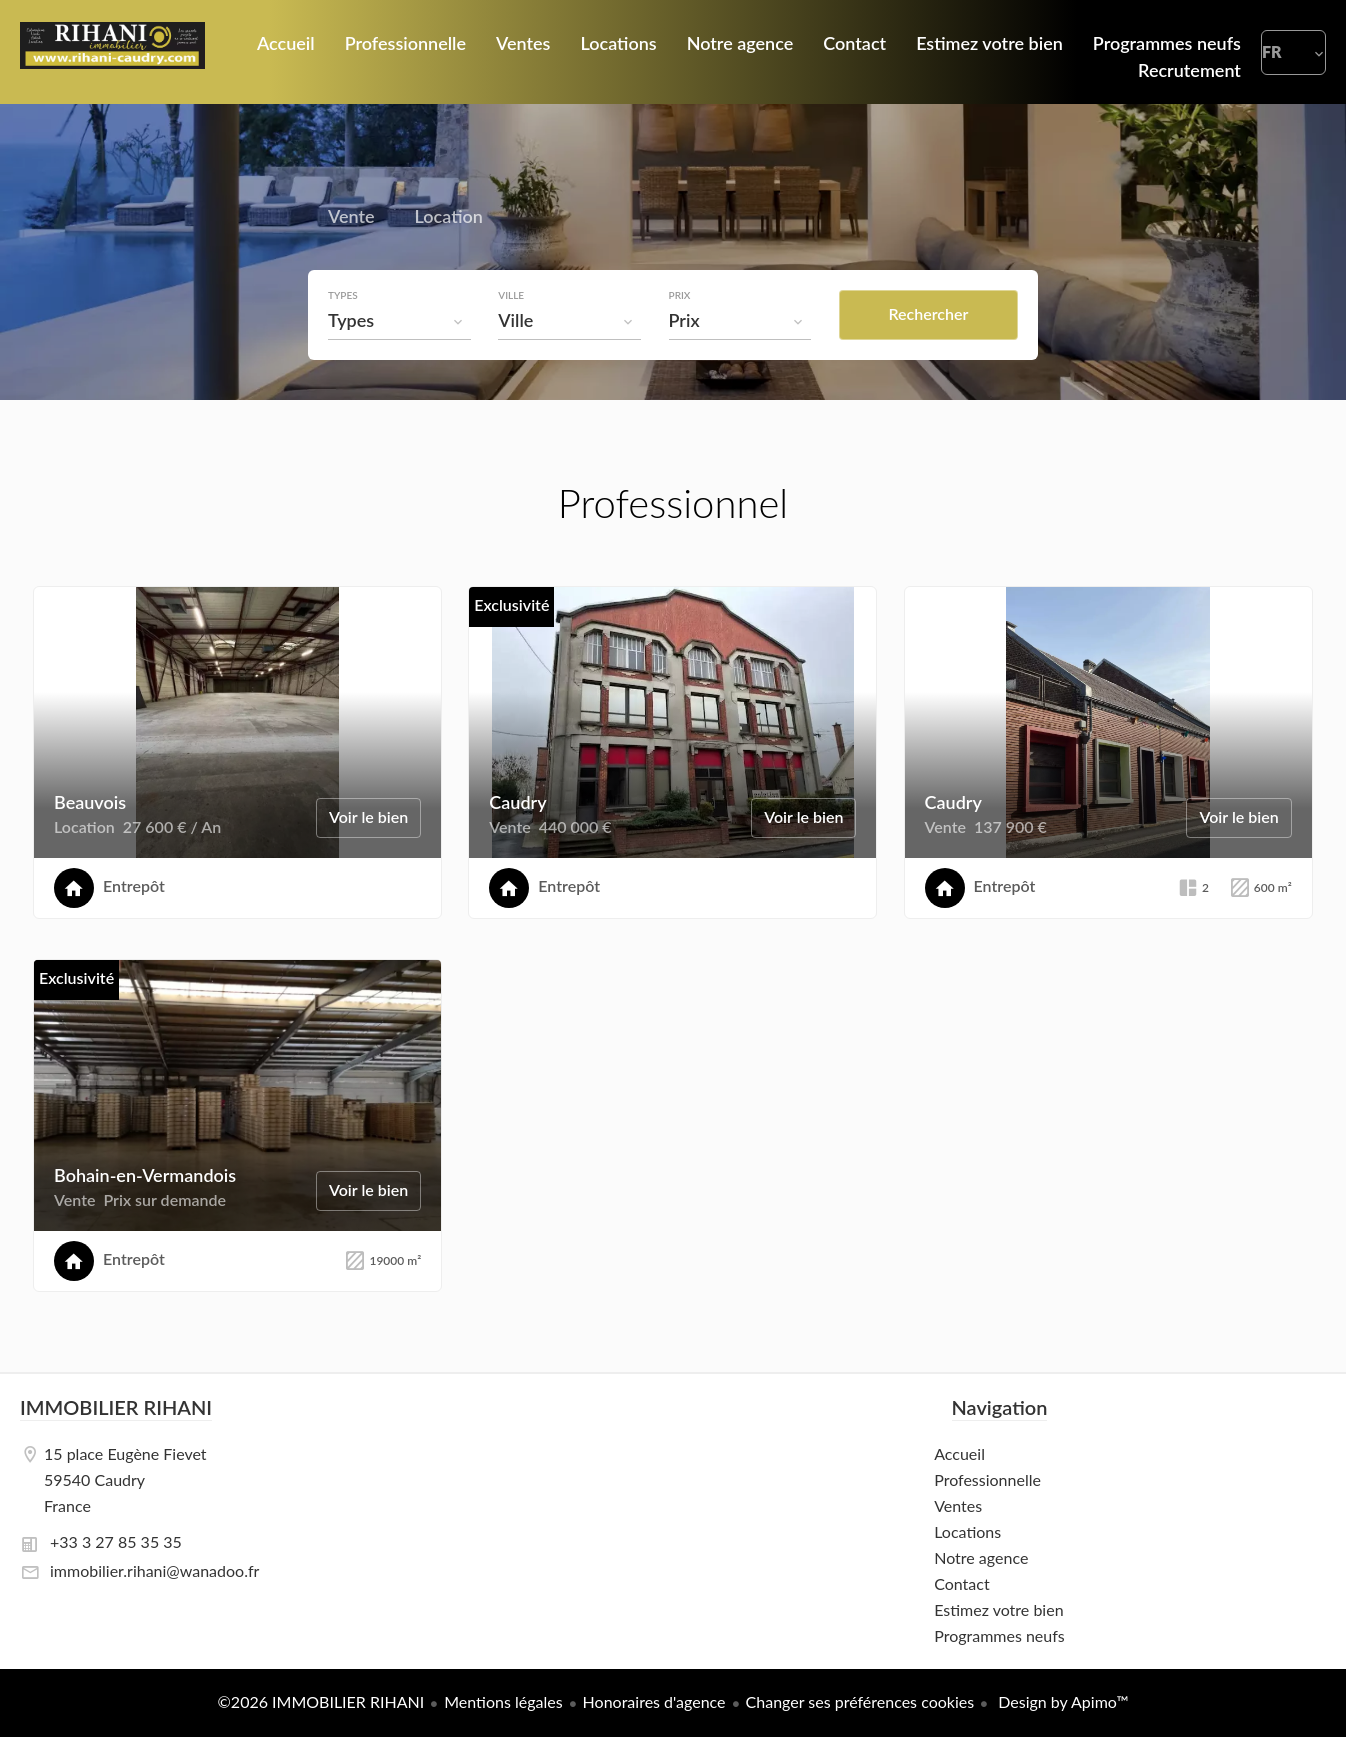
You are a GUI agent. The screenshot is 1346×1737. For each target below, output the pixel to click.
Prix (684, 295)
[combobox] (400, 320)
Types (343, 295)
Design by (1061, 1701)
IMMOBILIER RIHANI (116, 1407)
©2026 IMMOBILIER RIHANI (321, 1701)
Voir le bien (368, 816)
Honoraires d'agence (654, 1701)
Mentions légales (503, 1701)
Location (449, 219)
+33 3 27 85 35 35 (116, 1541)
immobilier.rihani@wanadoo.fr (154, 1570)
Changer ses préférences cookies (860, 1701)
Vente (351, 219)
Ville (514, 295)
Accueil (112, 52)
